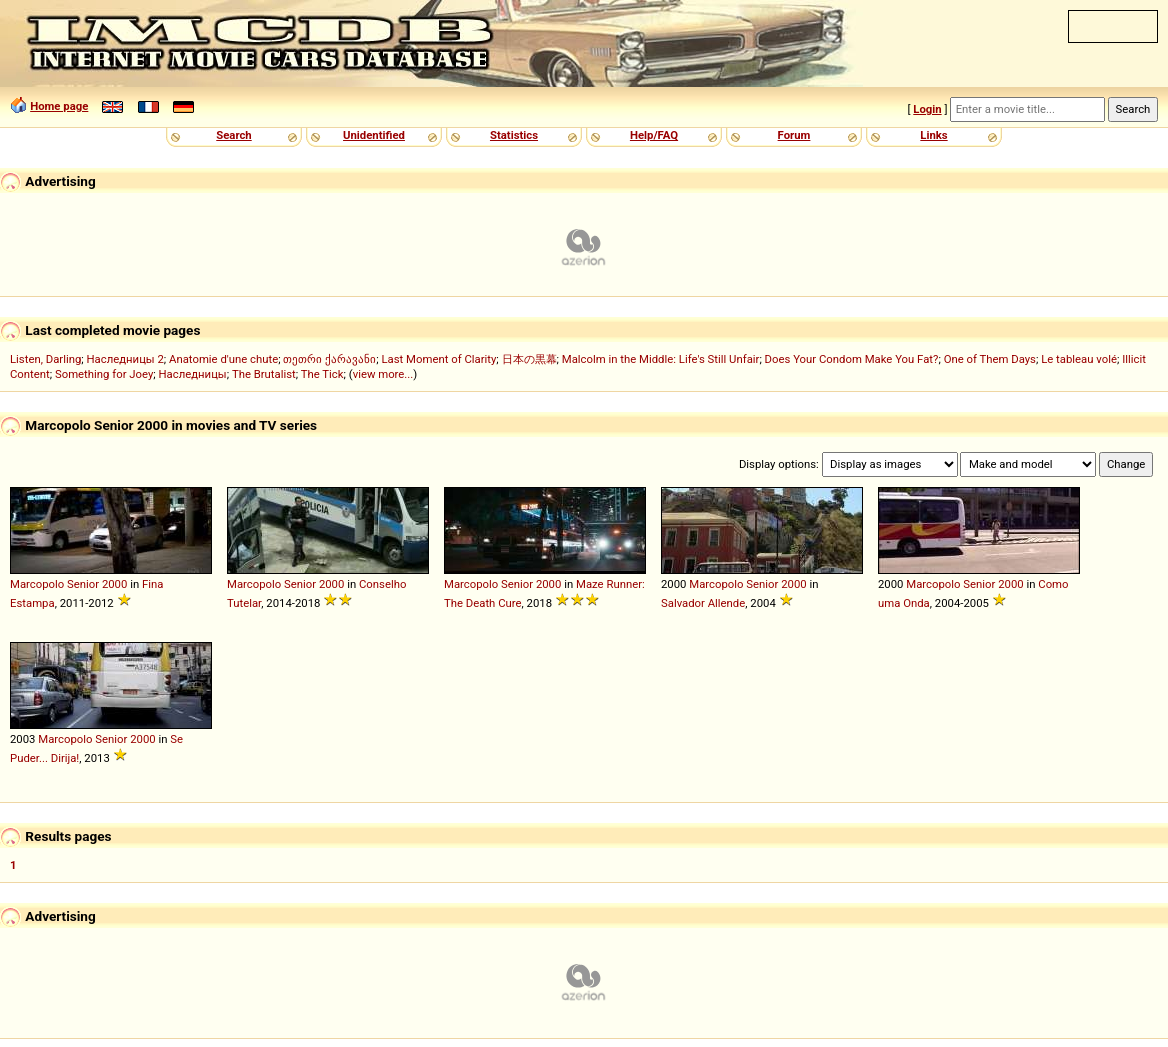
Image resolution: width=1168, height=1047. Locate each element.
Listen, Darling (45, 359)
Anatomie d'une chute (223, 359)
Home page (59, 106)
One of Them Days (990, 359)
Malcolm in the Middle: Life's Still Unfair (661, 359)
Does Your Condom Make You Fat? (852, 359)
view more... (383, 374)
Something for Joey (104, 374)
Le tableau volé (1079, 359)
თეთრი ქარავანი (329, 359)
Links (933, 135)
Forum (794, 135)
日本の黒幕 (529, 359)
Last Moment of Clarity (438, 359)
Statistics (514, 135)
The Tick (322, 374)
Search (233, 135)
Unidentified (374, 135)
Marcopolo (37, 584)
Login (927, 109)
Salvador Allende (703, 603)
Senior (83, 584)
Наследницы (193, 374)
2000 (114, 584)
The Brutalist (264, 374)
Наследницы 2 (125, 359)
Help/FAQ (654, 135)
